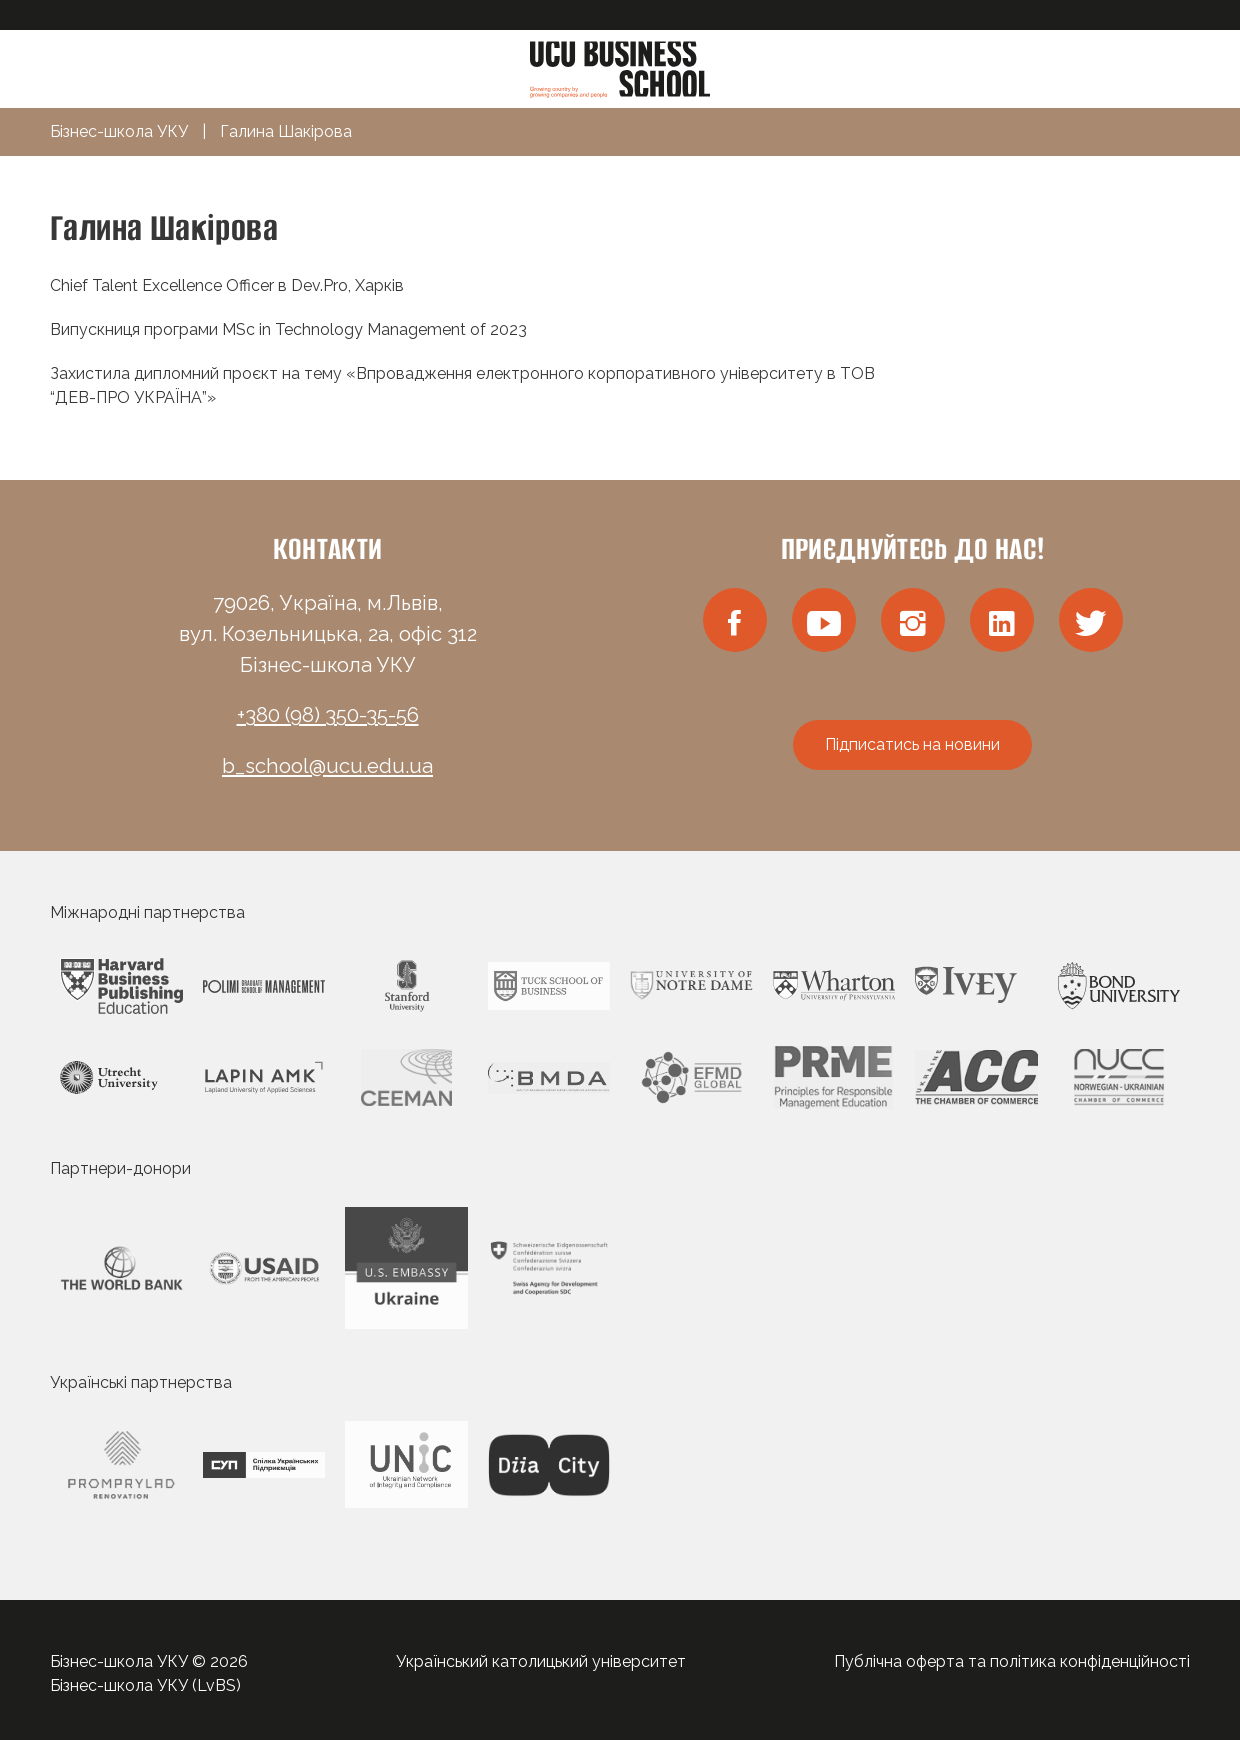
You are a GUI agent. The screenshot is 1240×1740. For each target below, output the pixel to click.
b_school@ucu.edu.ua (327, 766)
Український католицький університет (541, 1661)
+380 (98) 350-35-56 (328, 715)
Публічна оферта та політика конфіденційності (1012, 1661)
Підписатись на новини (912, 744)
